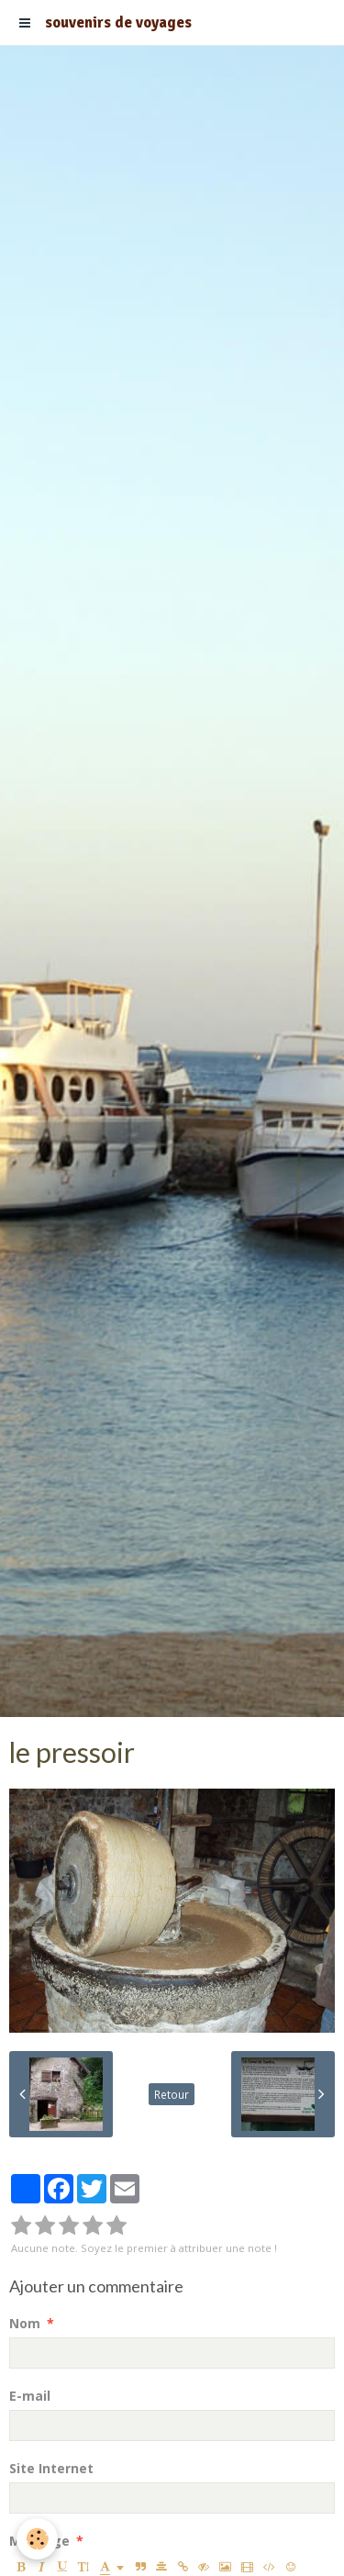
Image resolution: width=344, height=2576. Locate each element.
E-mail (29, 2395)
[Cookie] (37, 2538)
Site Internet (51, 2468)
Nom (24, 2323)
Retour (171, 2094)
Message (39, 2540)
